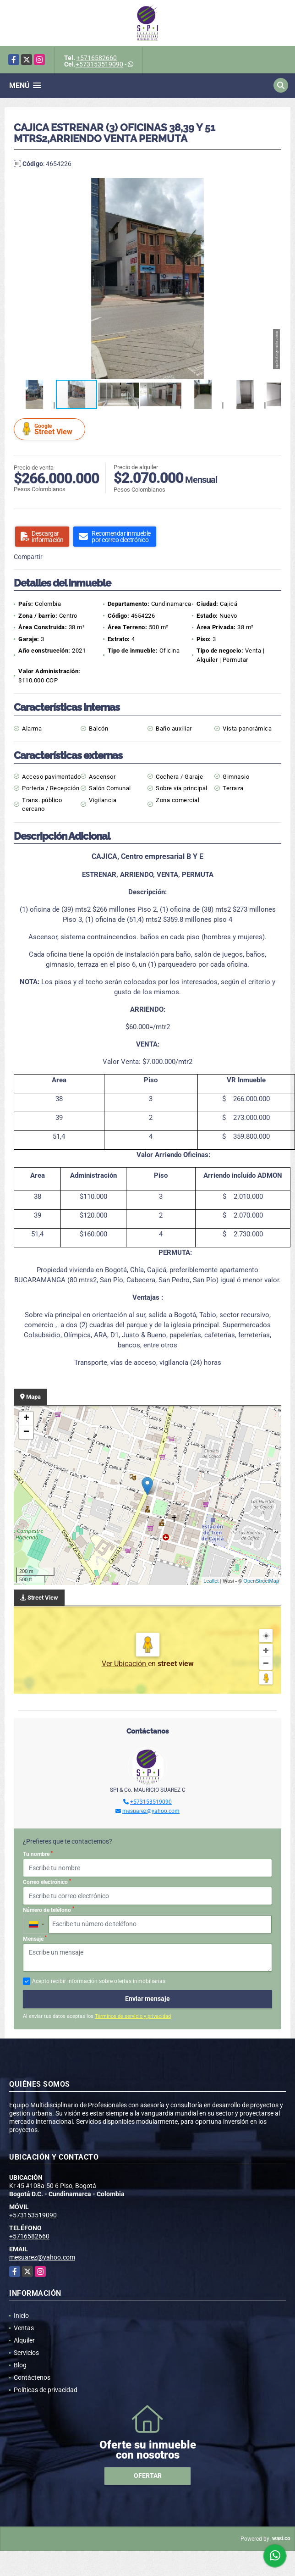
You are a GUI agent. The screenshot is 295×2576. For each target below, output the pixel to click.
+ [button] (26, 1418)
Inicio (21, 2315)
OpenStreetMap (261, 1581)
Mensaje (35, 1938)
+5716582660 (96, 57)
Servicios (26, 2352)
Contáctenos (32, 2377)
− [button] (26, 1432)
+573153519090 (99, 64)
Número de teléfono (48, 1909)
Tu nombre (38, 1854)
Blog (20, 2365)
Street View (50, 429)
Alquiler (24, 2340)
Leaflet (211, 1581)
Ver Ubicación (125, 1663)
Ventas (24, 2328)
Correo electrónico (47, 1882)
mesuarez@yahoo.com (151, 1811)
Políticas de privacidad (45, 2389)
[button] (273, 186)
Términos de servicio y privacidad (133, 2016)
